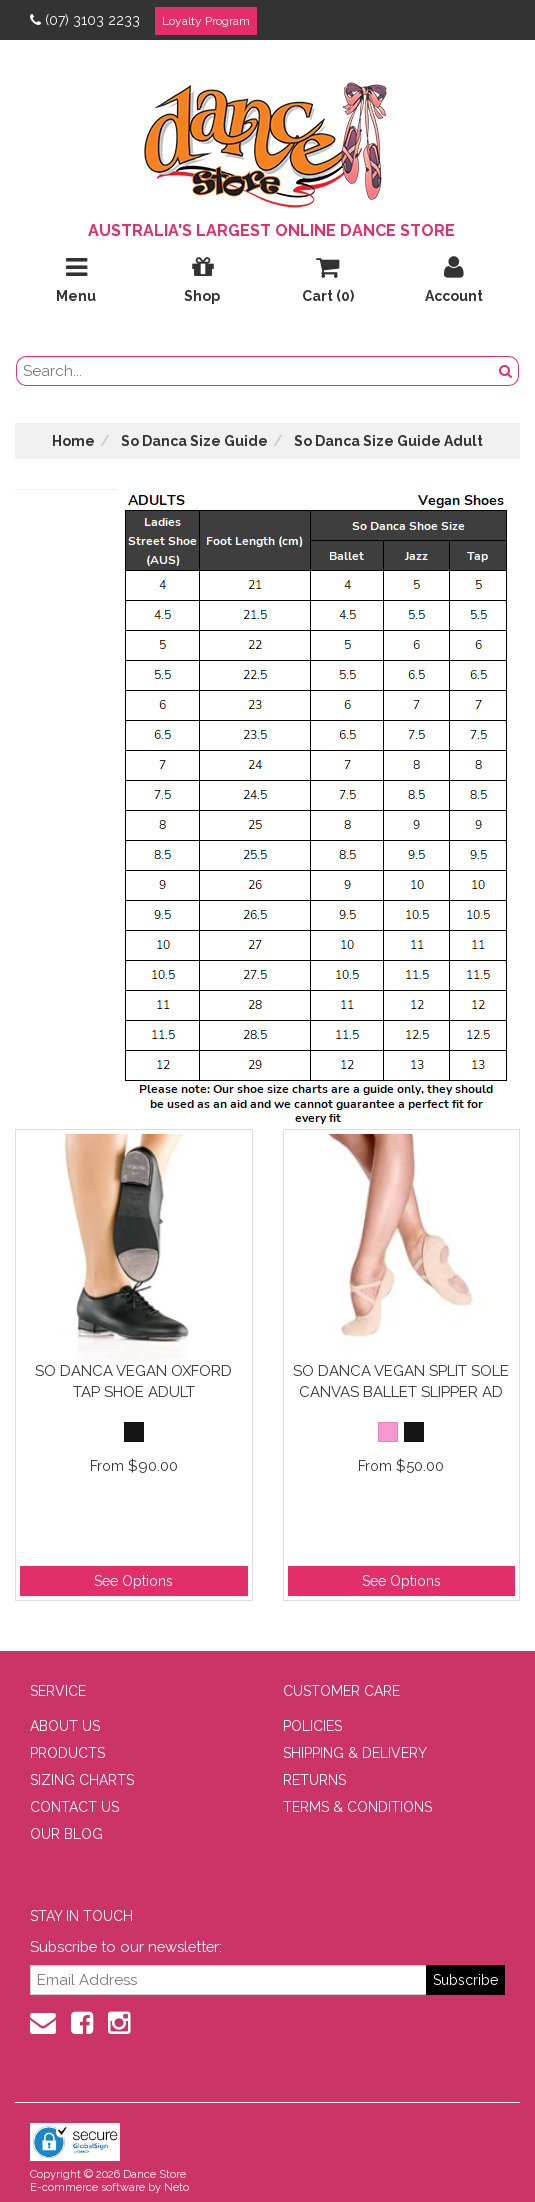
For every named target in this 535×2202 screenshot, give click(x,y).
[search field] (255, 371)
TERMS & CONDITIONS (357, 1807)
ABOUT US (65, 1726)
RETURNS (314, 1780)
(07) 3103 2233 (85, 20)
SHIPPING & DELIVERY (355, 1753)
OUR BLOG (66, 1834)
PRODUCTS (67, 1753)
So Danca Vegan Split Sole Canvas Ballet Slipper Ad (401, 1381)
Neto (176, 2187)
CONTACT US (74, 1807)
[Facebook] (82, 2023)
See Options (133, 1581)
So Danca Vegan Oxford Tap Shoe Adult (133, 1381)
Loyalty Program (206, 21)
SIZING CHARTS (82, 1780)
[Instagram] (119, 2023)
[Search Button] (506, 371)
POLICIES (312, 1726)
